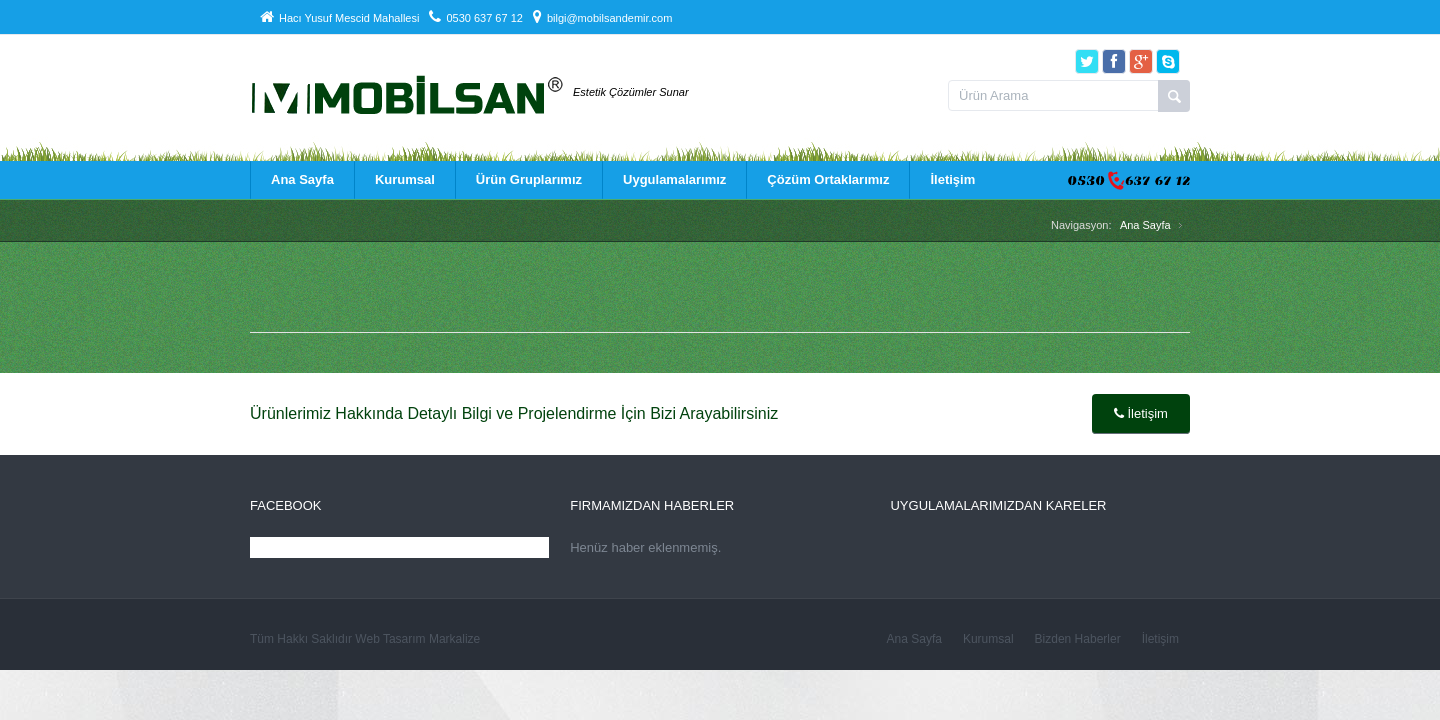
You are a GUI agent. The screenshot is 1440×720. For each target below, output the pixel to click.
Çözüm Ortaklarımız (827, 179)
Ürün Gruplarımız (528, 179)
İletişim (951, 179)
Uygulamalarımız (673, 179)
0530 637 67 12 (475, 18)
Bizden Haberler (1078, 639)
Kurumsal (404, 179)
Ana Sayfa (301, 179)
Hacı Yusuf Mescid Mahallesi (339, 18)
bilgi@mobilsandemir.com (603, 18)
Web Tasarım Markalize (417, 639)
